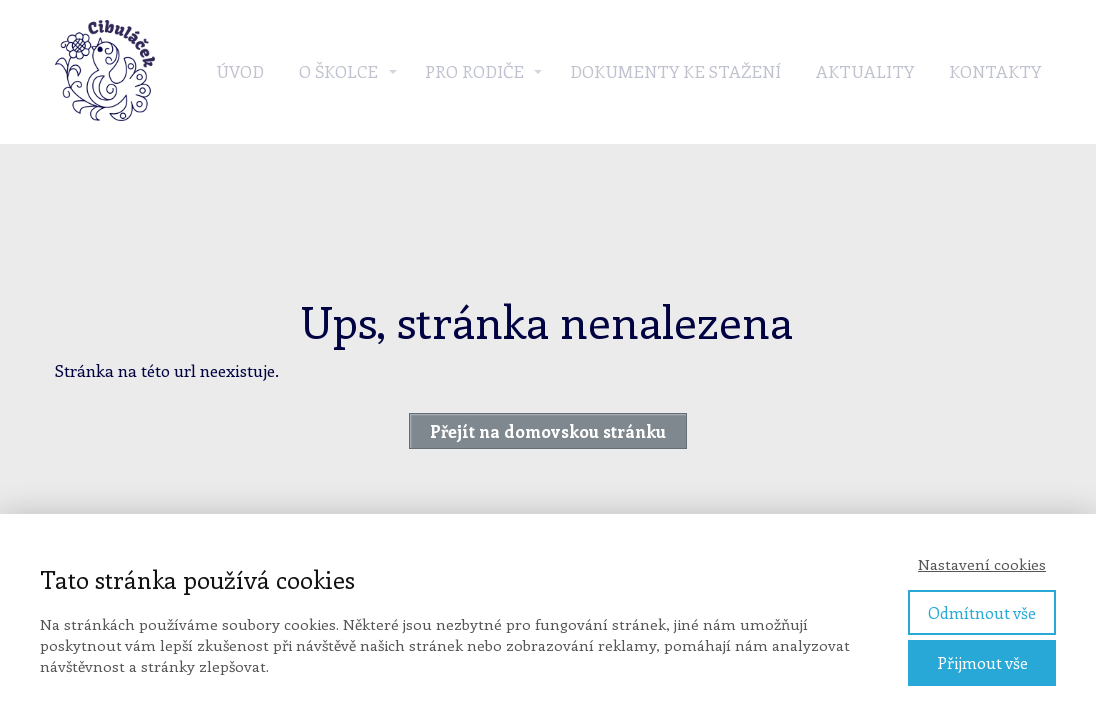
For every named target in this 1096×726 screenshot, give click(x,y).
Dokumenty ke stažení (675, 71)
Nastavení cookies (982, 564)
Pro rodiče (474, 71)
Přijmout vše (982, 662)
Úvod (240, 71)
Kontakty (995, 71)
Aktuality (865, 71)
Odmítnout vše (982, 612)
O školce (338, 71)
